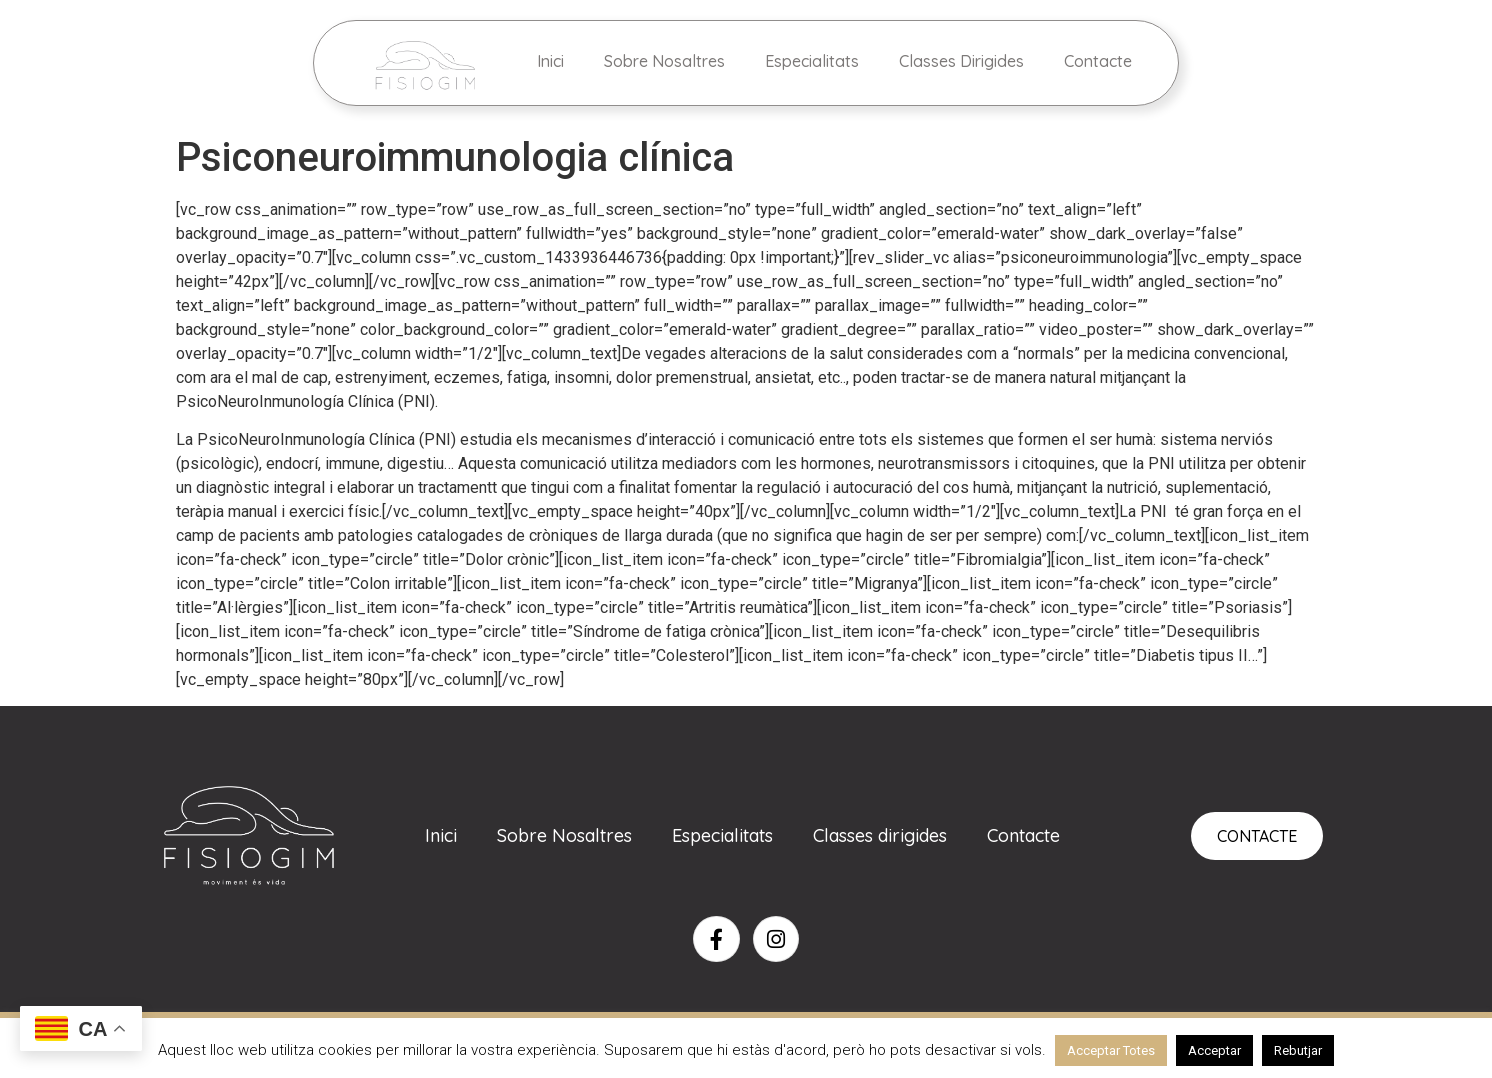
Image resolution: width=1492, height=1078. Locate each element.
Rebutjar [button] (1298, 1050)
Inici (550, 61)
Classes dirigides (880, 835)
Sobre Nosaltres (664, 61)
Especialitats (812, 61)
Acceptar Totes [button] (1111, 1050)
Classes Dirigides (961, 61)
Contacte (1098, 61)
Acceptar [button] (1214, 1050)
